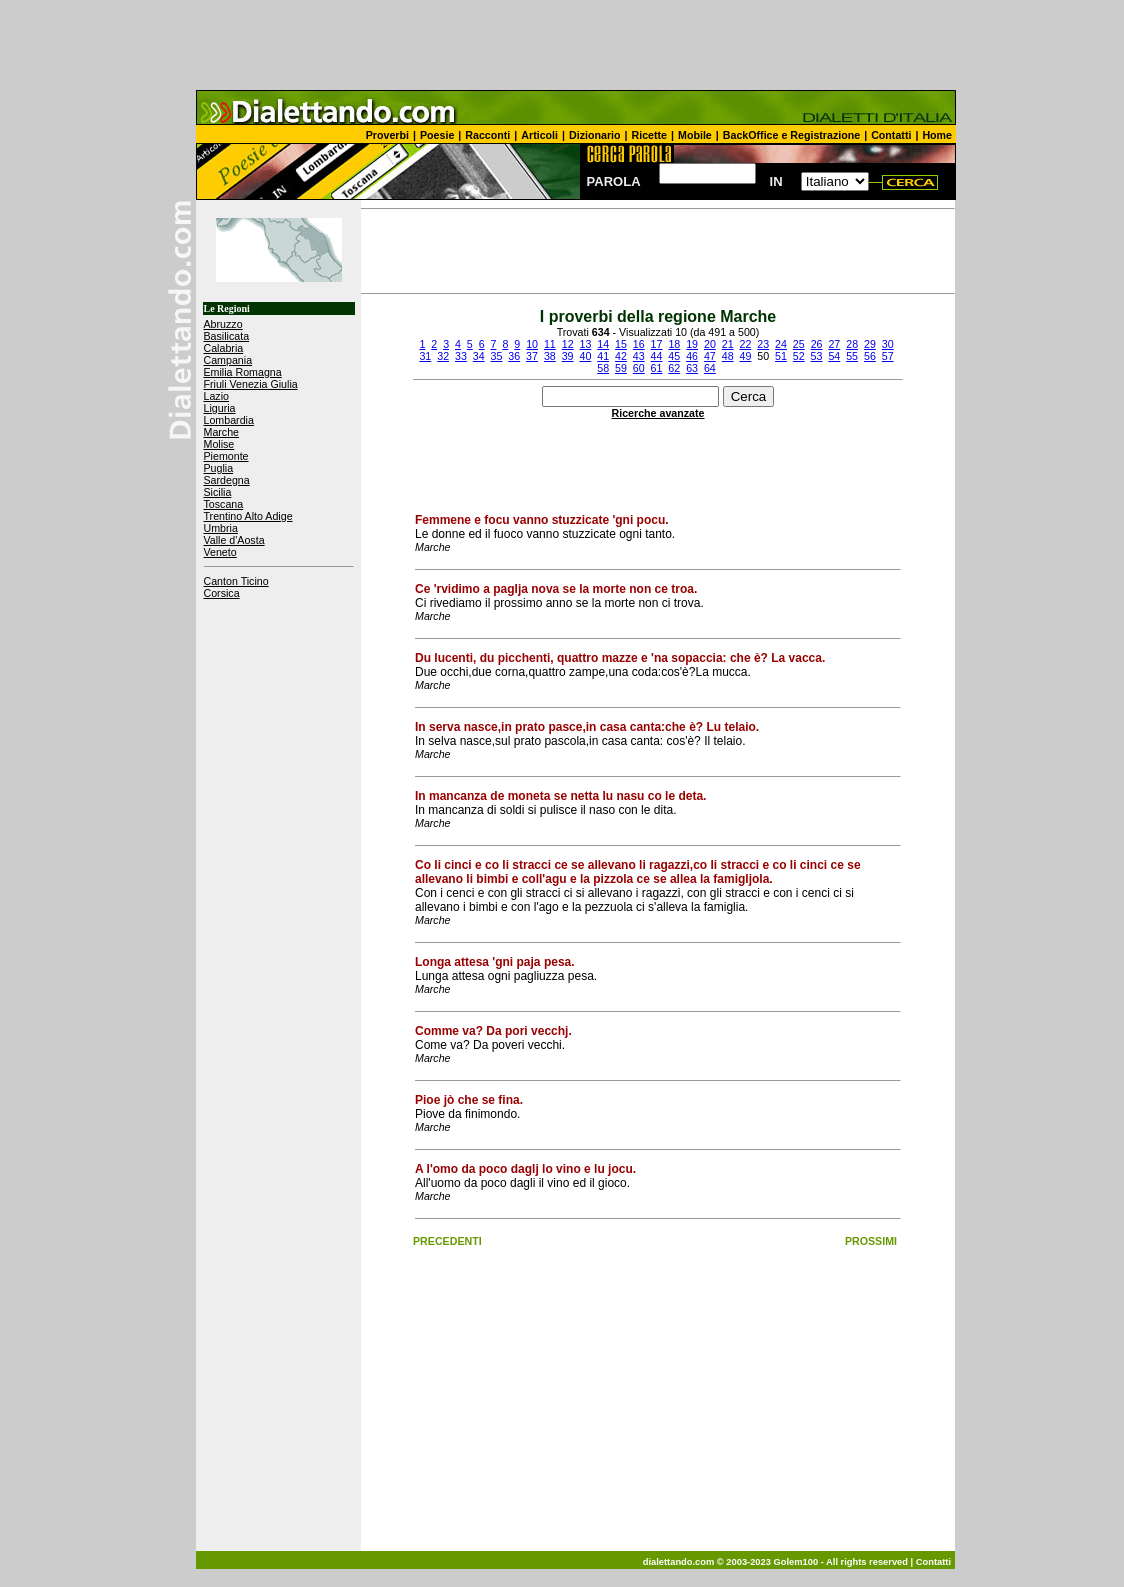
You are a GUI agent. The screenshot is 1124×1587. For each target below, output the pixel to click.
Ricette (650, 135)
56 (870, 356)
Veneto (220, 552)
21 (728, 344)
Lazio (216, 396)
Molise (219, 444)
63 (692, 368)
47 (710, 356)
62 (674, 368)
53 (817, 356)
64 (710, 368)
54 (834, 356)
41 (603, 356)
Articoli (539, 135)
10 (532, 344)
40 (585, 356)
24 (781, 344)
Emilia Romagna (243, 372)
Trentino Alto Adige (248, 516)
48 (728, 356)
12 (568, 344)
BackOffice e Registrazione (791, 135)
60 (639, 368)
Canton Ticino (236, 581)
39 (568, 356)
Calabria (224, 348)
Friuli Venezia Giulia (251, 384)
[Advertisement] (562, 45)
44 (657, 356)
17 (657, 344)
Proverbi (387, 135)
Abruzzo (223, 324)
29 (870, 344)
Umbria (221, 528)
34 (479, 356)
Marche (222, 432)
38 (550, 356)
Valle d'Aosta (234, 540)
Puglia (219, 468)
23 (763, 344)
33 (461, 356)
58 (603, 368)
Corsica (222, 593)
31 (425, 356)
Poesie (437, 135)
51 (781, 356)
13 (585, 344)
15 (621, 344)
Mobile (695, 135)
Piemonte (226, 456)
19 (692, 344)
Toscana (224, 504)
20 (710, 344)
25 (799, 344)
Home (937, 135)
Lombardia (229, 420)
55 (852, 356)
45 (674, 356)
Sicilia (218, 492)
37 (532, 356)
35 (497, 356)
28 (852, 344)
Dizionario (595, 135)
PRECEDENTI (447, 1241)
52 (799, 356)
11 (550, 344)
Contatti (891, 135)
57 (888, 356)
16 (639, 344)
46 (692, 356)
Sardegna (227, 480)
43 (639, 356)
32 (443, 356)
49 (745, 356)
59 (621, 368)
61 (657, 368)
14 (603, 344)
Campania (228, 360)
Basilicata (227, 336)
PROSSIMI (871, 1241)
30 (888, 344)
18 (674, 344)
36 (514, 356)
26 (817, 344)
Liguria (220, 408)
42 (621, 356)
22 (746, 344)
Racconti (487, 135)
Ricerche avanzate (658, 413)
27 (834, 344)
